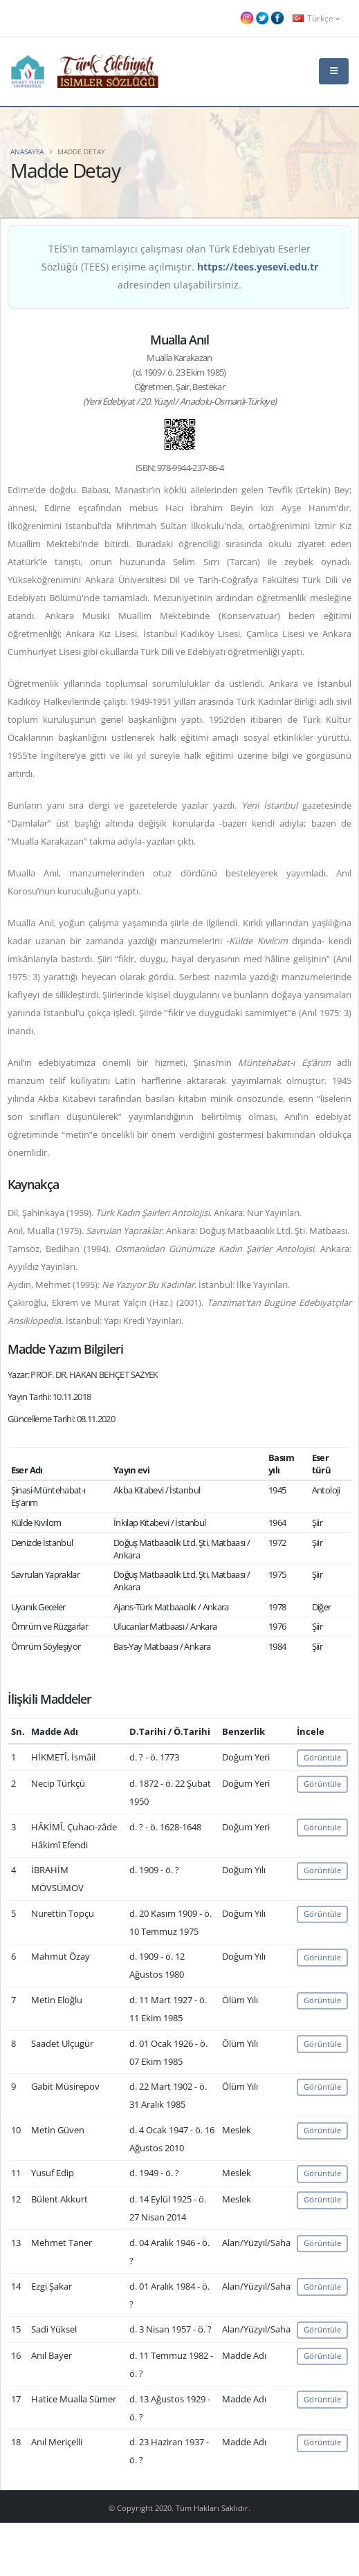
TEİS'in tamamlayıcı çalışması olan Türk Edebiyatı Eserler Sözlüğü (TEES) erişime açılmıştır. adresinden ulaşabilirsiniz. (180, 266)
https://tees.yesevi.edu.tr (257, 266)
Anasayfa (27, 151)
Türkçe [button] (316, 18)
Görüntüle (322, 1757)
